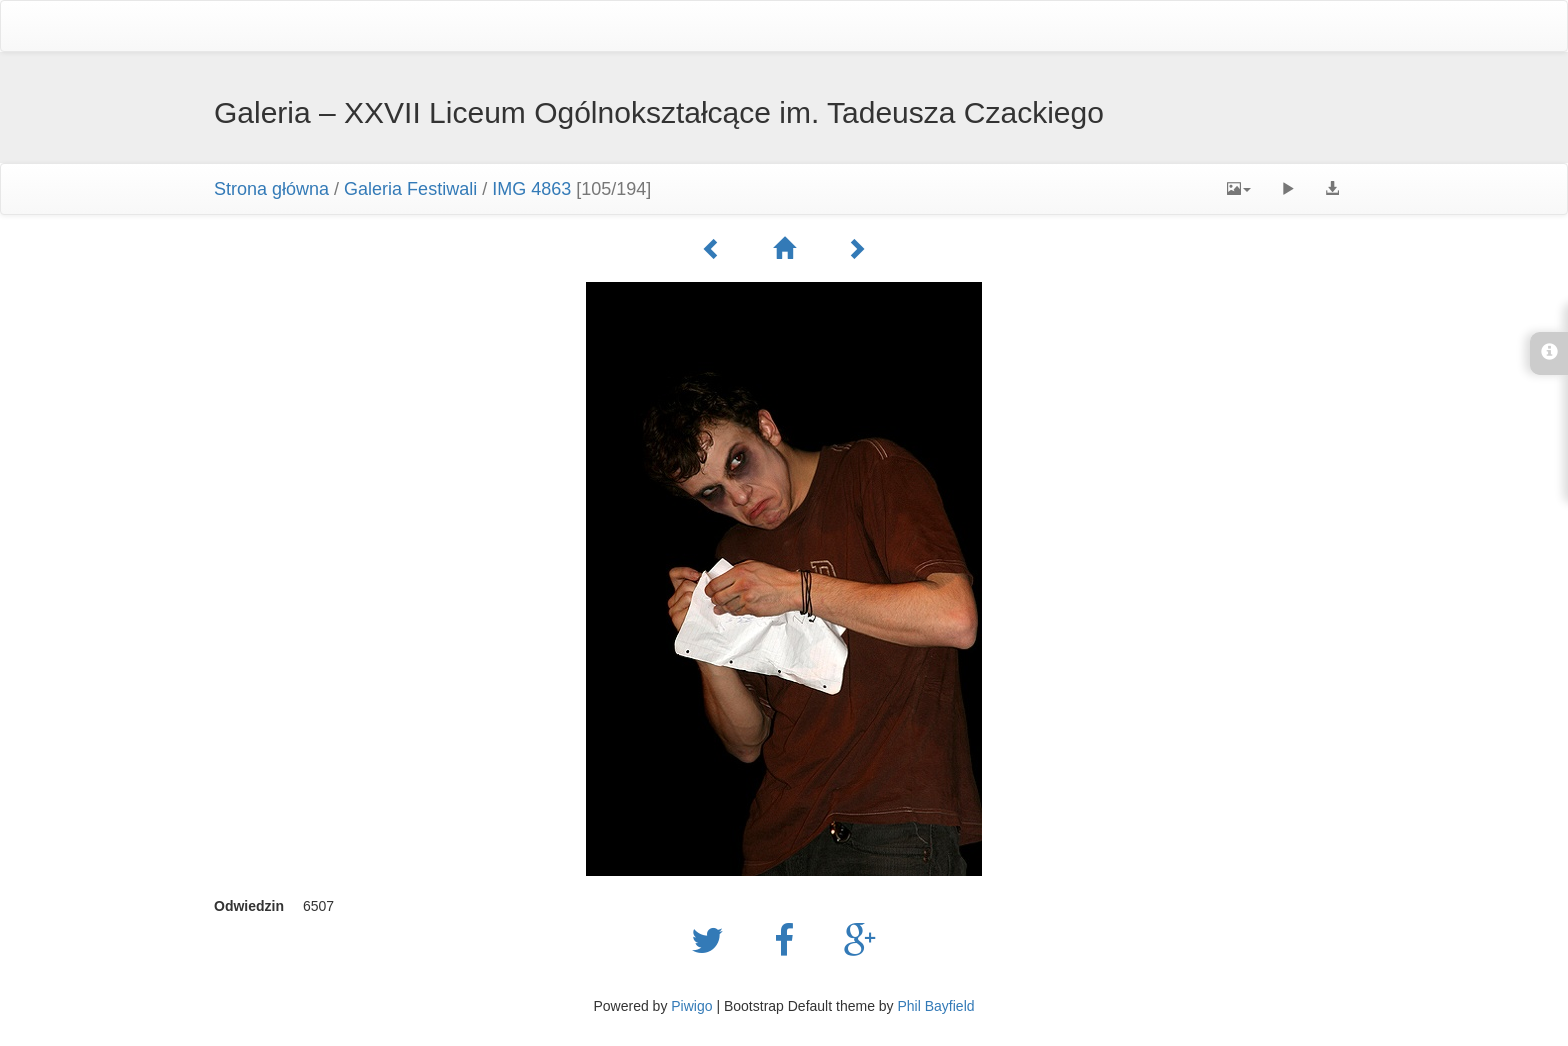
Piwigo (691, 1006)
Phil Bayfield (935, 1006)
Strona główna (271, 189)
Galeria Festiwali (410, 189)
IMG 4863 (531, 189)
